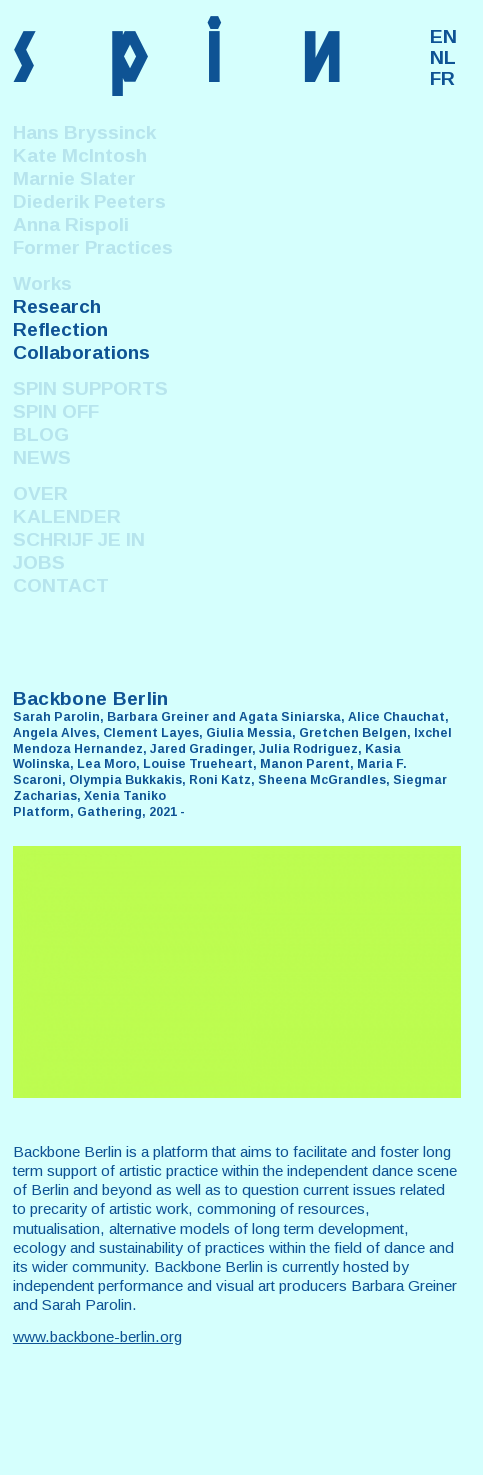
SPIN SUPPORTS (90, 388)
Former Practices (93, 247)
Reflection (60, 329)
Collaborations (81, 352)
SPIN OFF (56, 411)
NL (443, 57)
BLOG (41, 434)
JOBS (39, 562)
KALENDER (67, 516)
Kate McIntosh (80, 155)
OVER (40, 493)
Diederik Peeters (89, 201)
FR (442, 78)
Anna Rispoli (71, 224)
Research (57, 306)
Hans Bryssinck (84, 132)
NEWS (42, 457)
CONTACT (61, 585)
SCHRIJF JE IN (79, 539)
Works (42, 283)
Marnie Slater (74, 178)
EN (443, 36)
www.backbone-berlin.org (97, 1336)
